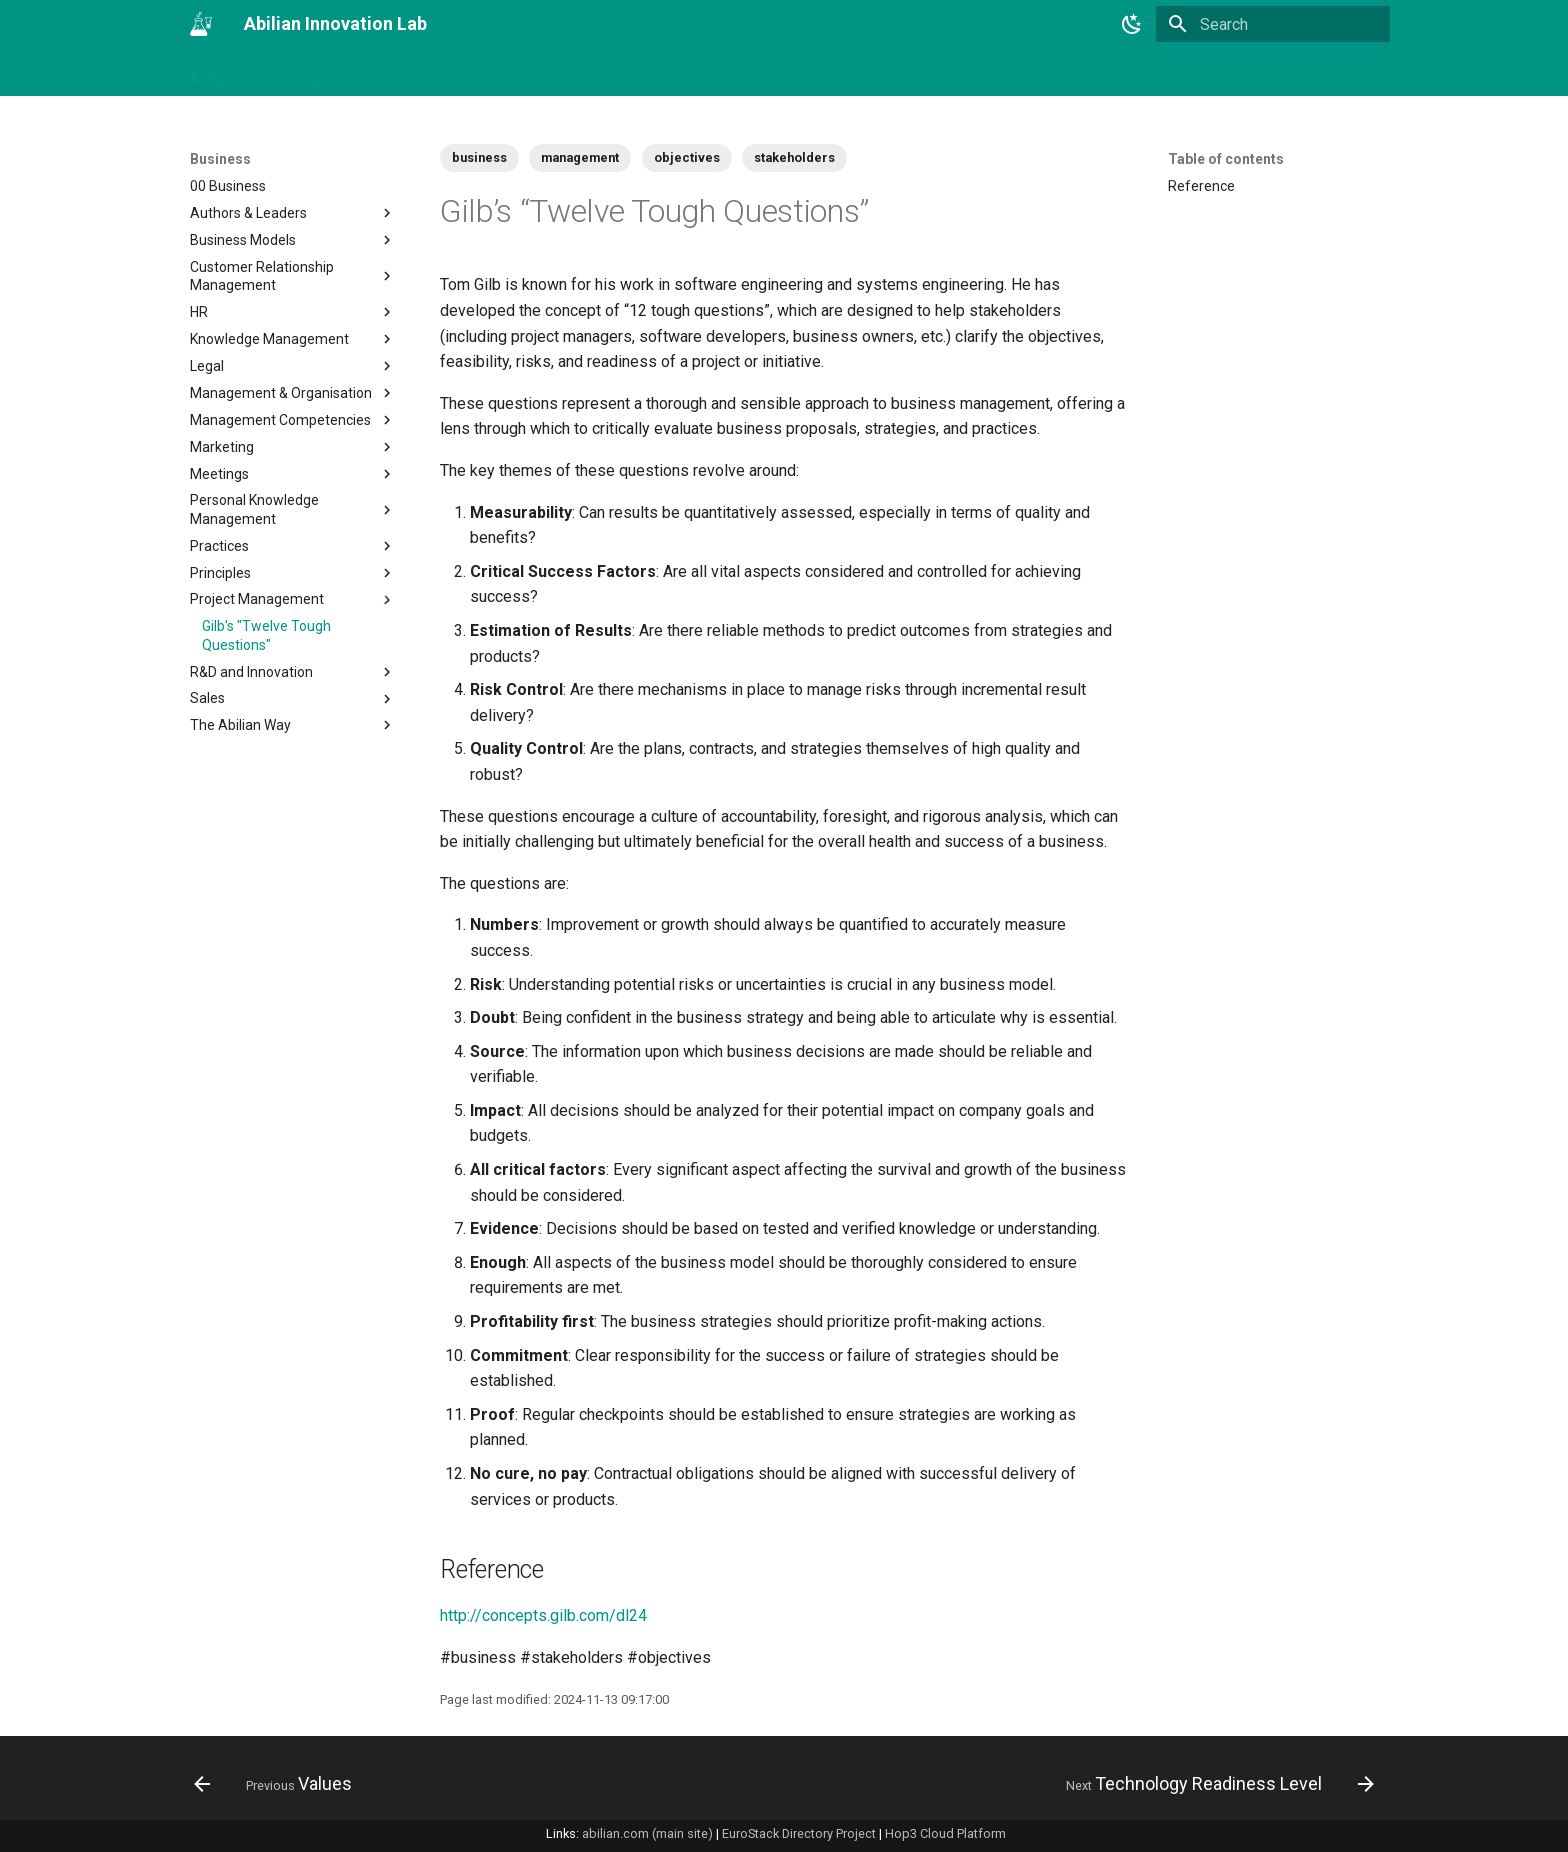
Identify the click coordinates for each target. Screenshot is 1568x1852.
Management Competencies (293, 420)
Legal (293, 366)
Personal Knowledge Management (293, 509)
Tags (463, 73)
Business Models (293, 240)
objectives (687, 157)
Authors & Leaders (293, 213)
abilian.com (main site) (647, 1833)
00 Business (228, 186)
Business (533, 73)
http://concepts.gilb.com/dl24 (543, 1615)
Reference (1201, 186)
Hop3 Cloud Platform (945, 1833)
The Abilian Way (293, 725)
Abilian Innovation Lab (259, 73)
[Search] (1273, 24)
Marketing (293, 447)
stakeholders (794, 157)
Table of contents (1226, 159)
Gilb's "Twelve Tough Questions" (266, 635)
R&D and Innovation (293, 672)
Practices (293, 546)
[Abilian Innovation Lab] (201, 24)
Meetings (293, 474)
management (580, 157)
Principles (293, 573)
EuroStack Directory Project (799, 1833)
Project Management (293, 600)
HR (293, 312)
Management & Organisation (293, 393)
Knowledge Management (293, 339)
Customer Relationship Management (293, 276)
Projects (614, 73)
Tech (681, 73)
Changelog (388, 73)
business (479, 157)
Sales (293, 699)
